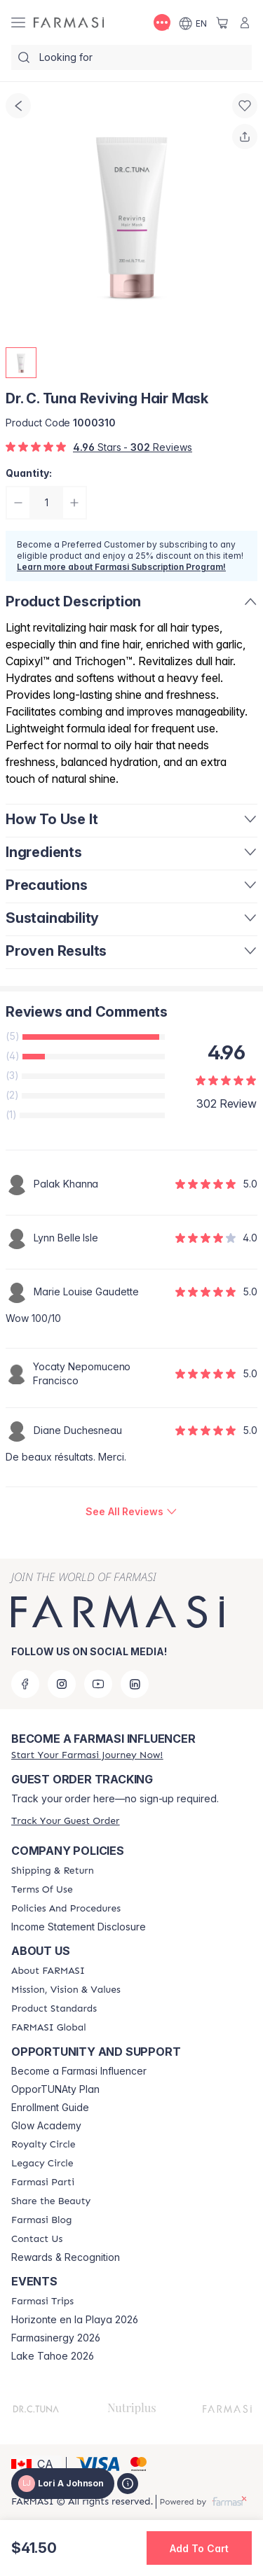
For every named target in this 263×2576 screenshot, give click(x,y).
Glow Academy (46, 2125)
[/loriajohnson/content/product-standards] (54, 2008)
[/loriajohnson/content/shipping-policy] (52, 1871)
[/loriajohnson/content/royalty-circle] (43, 2144)
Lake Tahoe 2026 (52, 2356)
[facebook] (25, 1684)
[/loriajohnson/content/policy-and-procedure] (66, 1908)
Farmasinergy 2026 (55, 2338)
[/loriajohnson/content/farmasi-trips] (42, 2301)
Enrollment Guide (50, 2107)
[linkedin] (135, 1684)
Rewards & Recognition (65, 2257)
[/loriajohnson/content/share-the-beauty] (50, 2201)
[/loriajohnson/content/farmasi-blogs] (41, 2220)
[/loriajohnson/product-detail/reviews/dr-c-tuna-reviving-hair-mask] (131, 1512)
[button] (36, 2464)
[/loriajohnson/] (69, 22)
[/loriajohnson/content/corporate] (48, 2027)
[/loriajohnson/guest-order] (65, 1821)
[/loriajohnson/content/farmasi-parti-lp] (42, 2182)
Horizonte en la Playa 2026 (74, 2319)
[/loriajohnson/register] (87, 1755)
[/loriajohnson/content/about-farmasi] (48, 1971)
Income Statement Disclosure (78, 1927)
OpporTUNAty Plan (55, 2089)
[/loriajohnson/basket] (222, 22)
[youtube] (98, 1684)
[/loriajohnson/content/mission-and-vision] (66, 1990)
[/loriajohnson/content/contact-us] (36, 2239)
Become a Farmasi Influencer (79, 2071)
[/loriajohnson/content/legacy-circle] (42, 2163)
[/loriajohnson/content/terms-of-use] (42, 1889)
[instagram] (62, 1684)
